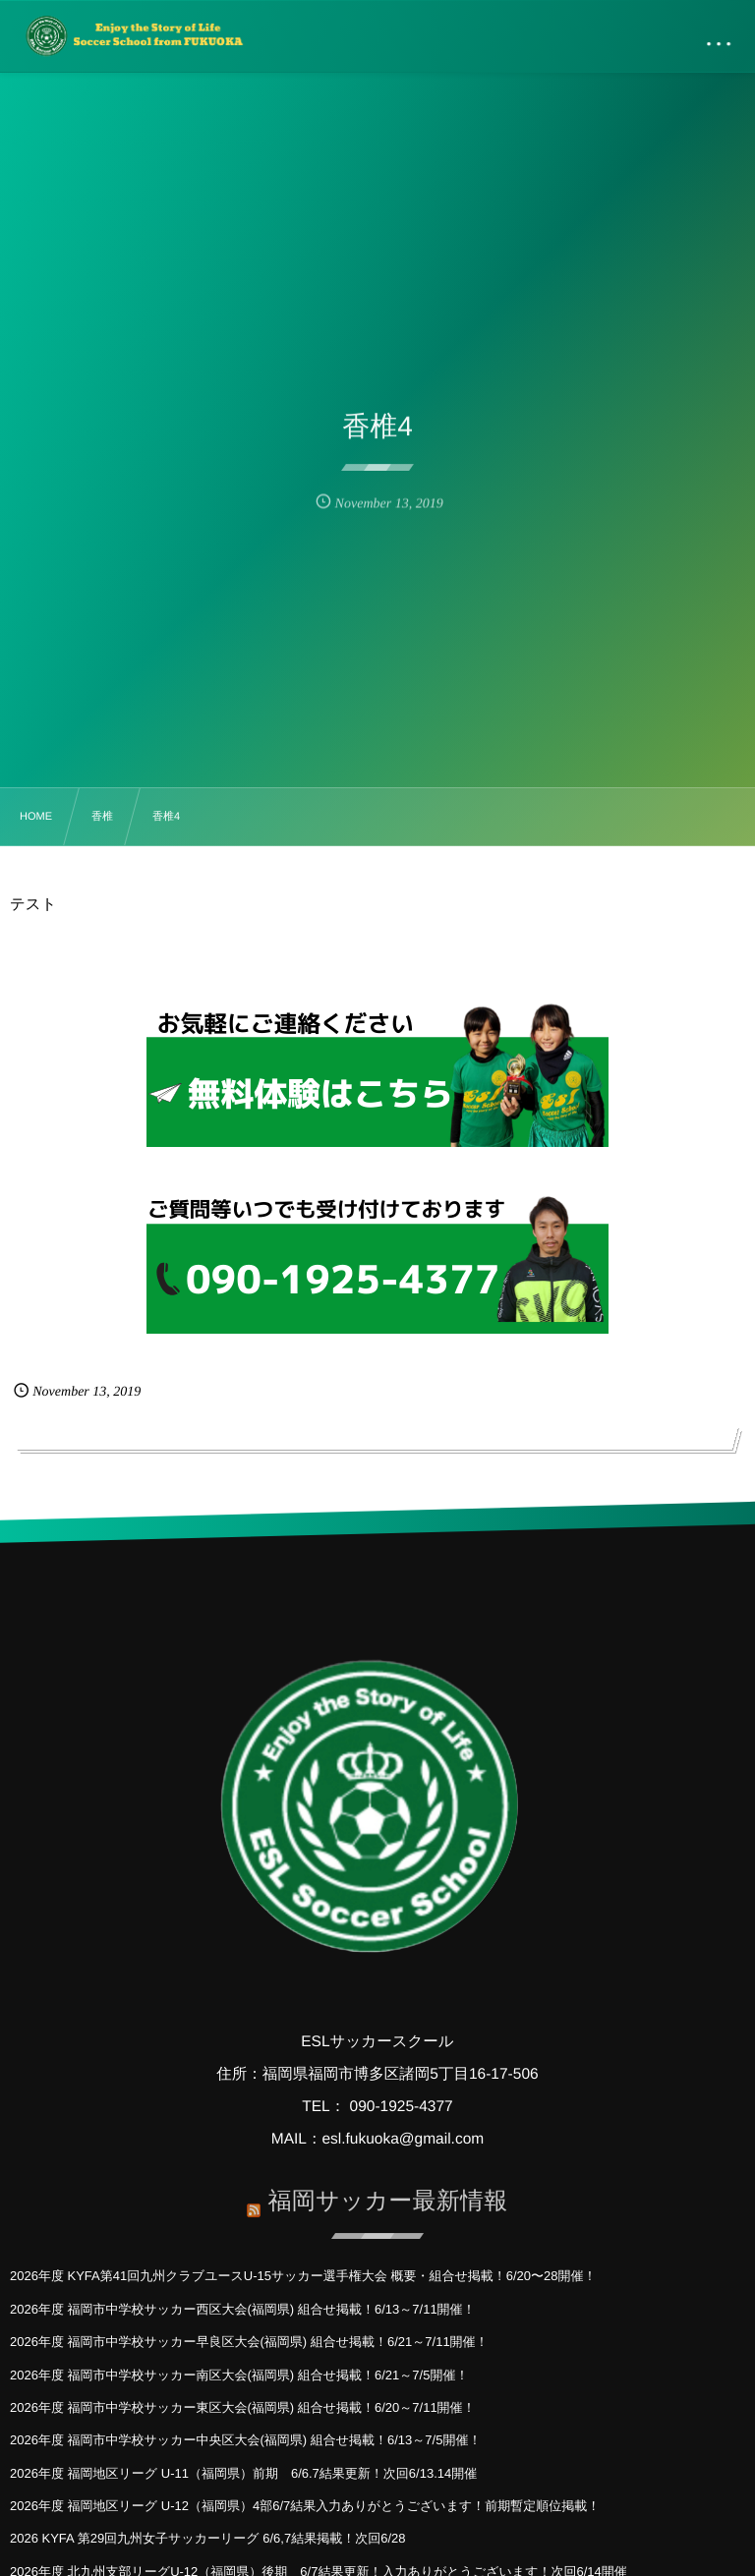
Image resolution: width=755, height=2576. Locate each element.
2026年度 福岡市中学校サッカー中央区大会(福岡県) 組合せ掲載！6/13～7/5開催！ (245, 2440)
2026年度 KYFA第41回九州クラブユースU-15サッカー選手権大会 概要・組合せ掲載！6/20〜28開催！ (303, 2275)
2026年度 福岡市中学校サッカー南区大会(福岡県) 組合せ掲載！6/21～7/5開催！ (239, 2375)
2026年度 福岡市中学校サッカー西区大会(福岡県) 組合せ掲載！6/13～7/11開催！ (243, 2309)
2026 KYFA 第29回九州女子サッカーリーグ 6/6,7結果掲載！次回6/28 (207, 2538)
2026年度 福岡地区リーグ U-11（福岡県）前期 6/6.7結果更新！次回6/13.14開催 (243, 2473)
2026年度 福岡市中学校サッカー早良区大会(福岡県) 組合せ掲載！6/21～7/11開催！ (249, 2341)
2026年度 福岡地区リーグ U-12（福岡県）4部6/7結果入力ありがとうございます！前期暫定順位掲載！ (305, 2505)
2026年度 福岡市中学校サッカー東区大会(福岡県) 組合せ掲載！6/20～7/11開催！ (243, 2407)
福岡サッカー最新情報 (387, 2194)
